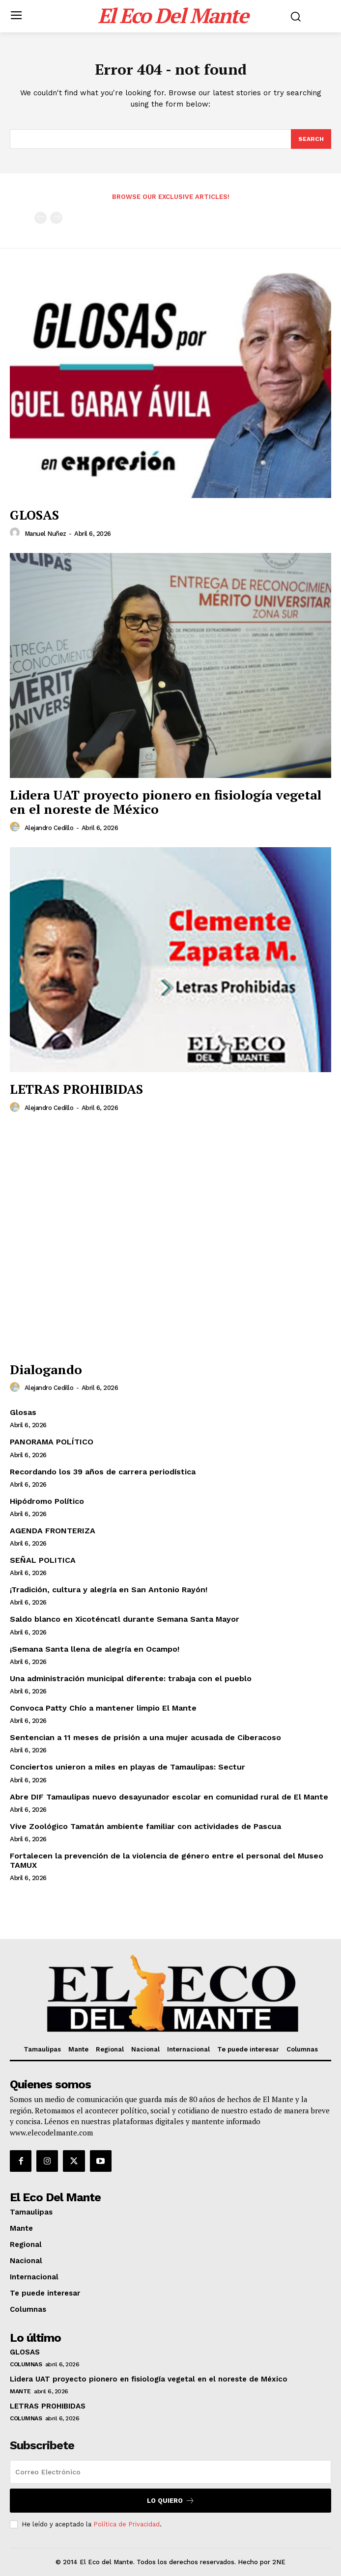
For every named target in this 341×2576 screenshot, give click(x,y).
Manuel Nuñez (45, 533)
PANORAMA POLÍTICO (51, 1441)
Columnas (26, 2364)
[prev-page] (40, 218)
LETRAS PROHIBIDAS (76, 1088)
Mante (20, 2391)
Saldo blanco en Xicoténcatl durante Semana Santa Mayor (124, 1619)
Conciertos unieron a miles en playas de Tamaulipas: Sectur (127, 1767)
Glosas (23, 1412)
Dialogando (46, 1369)
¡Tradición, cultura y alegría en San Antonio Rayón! (108, 1589)
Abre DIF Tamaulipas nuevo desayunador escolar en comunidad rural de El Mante (169, 1796)
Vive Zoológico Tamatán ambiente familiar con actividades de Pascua (145, 1826)
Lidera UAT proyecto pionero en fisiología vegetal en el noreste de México (165, 801)
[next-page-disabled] (56, 218)
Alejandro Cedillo (49, 827)
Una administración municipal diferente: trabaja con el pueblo (131, 1678)
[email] (170, 2472)
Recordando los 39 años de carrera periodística (103, 1471)
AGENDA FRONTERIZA (52, 1530)
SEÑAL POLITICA (43, 1560)
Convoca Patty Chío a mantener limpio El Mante (103, 1708)
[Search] (311, 139)
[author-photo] (16, 532)
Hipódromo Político (47, 1501)
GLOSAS (34, 514)
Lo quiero (171, 2500)
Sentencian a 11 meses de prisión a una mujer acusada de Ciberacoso (145, 1737)
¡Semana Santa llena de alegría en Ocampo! (94, 1649)
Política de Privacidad (126, 2524)
